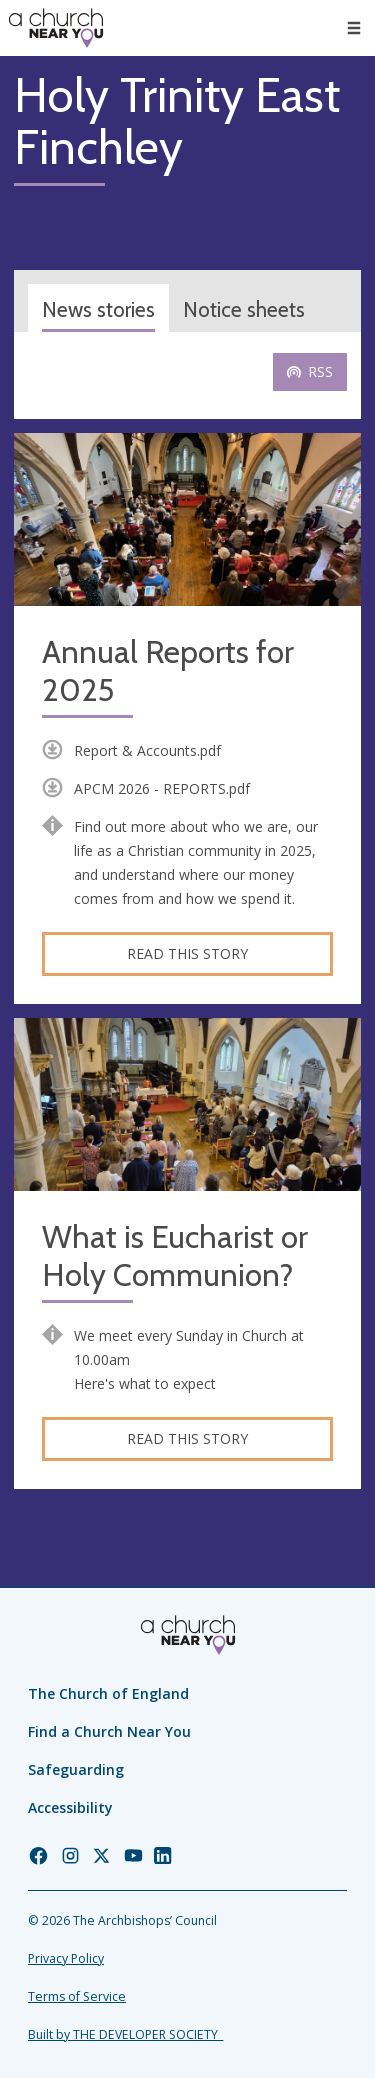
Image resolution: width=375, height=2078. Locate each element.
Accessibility (70, 1807)
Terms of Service (77, 1996)
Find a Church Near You (109, 1731)
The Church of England (108, 1693)
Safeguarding (76, 1769)
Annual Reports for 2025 (168, 671)
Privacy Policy (66, 1958)
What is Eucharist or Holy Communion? (175, 1256)
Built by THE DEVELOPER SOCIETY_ (125, 2034)
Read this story (187, 953)
